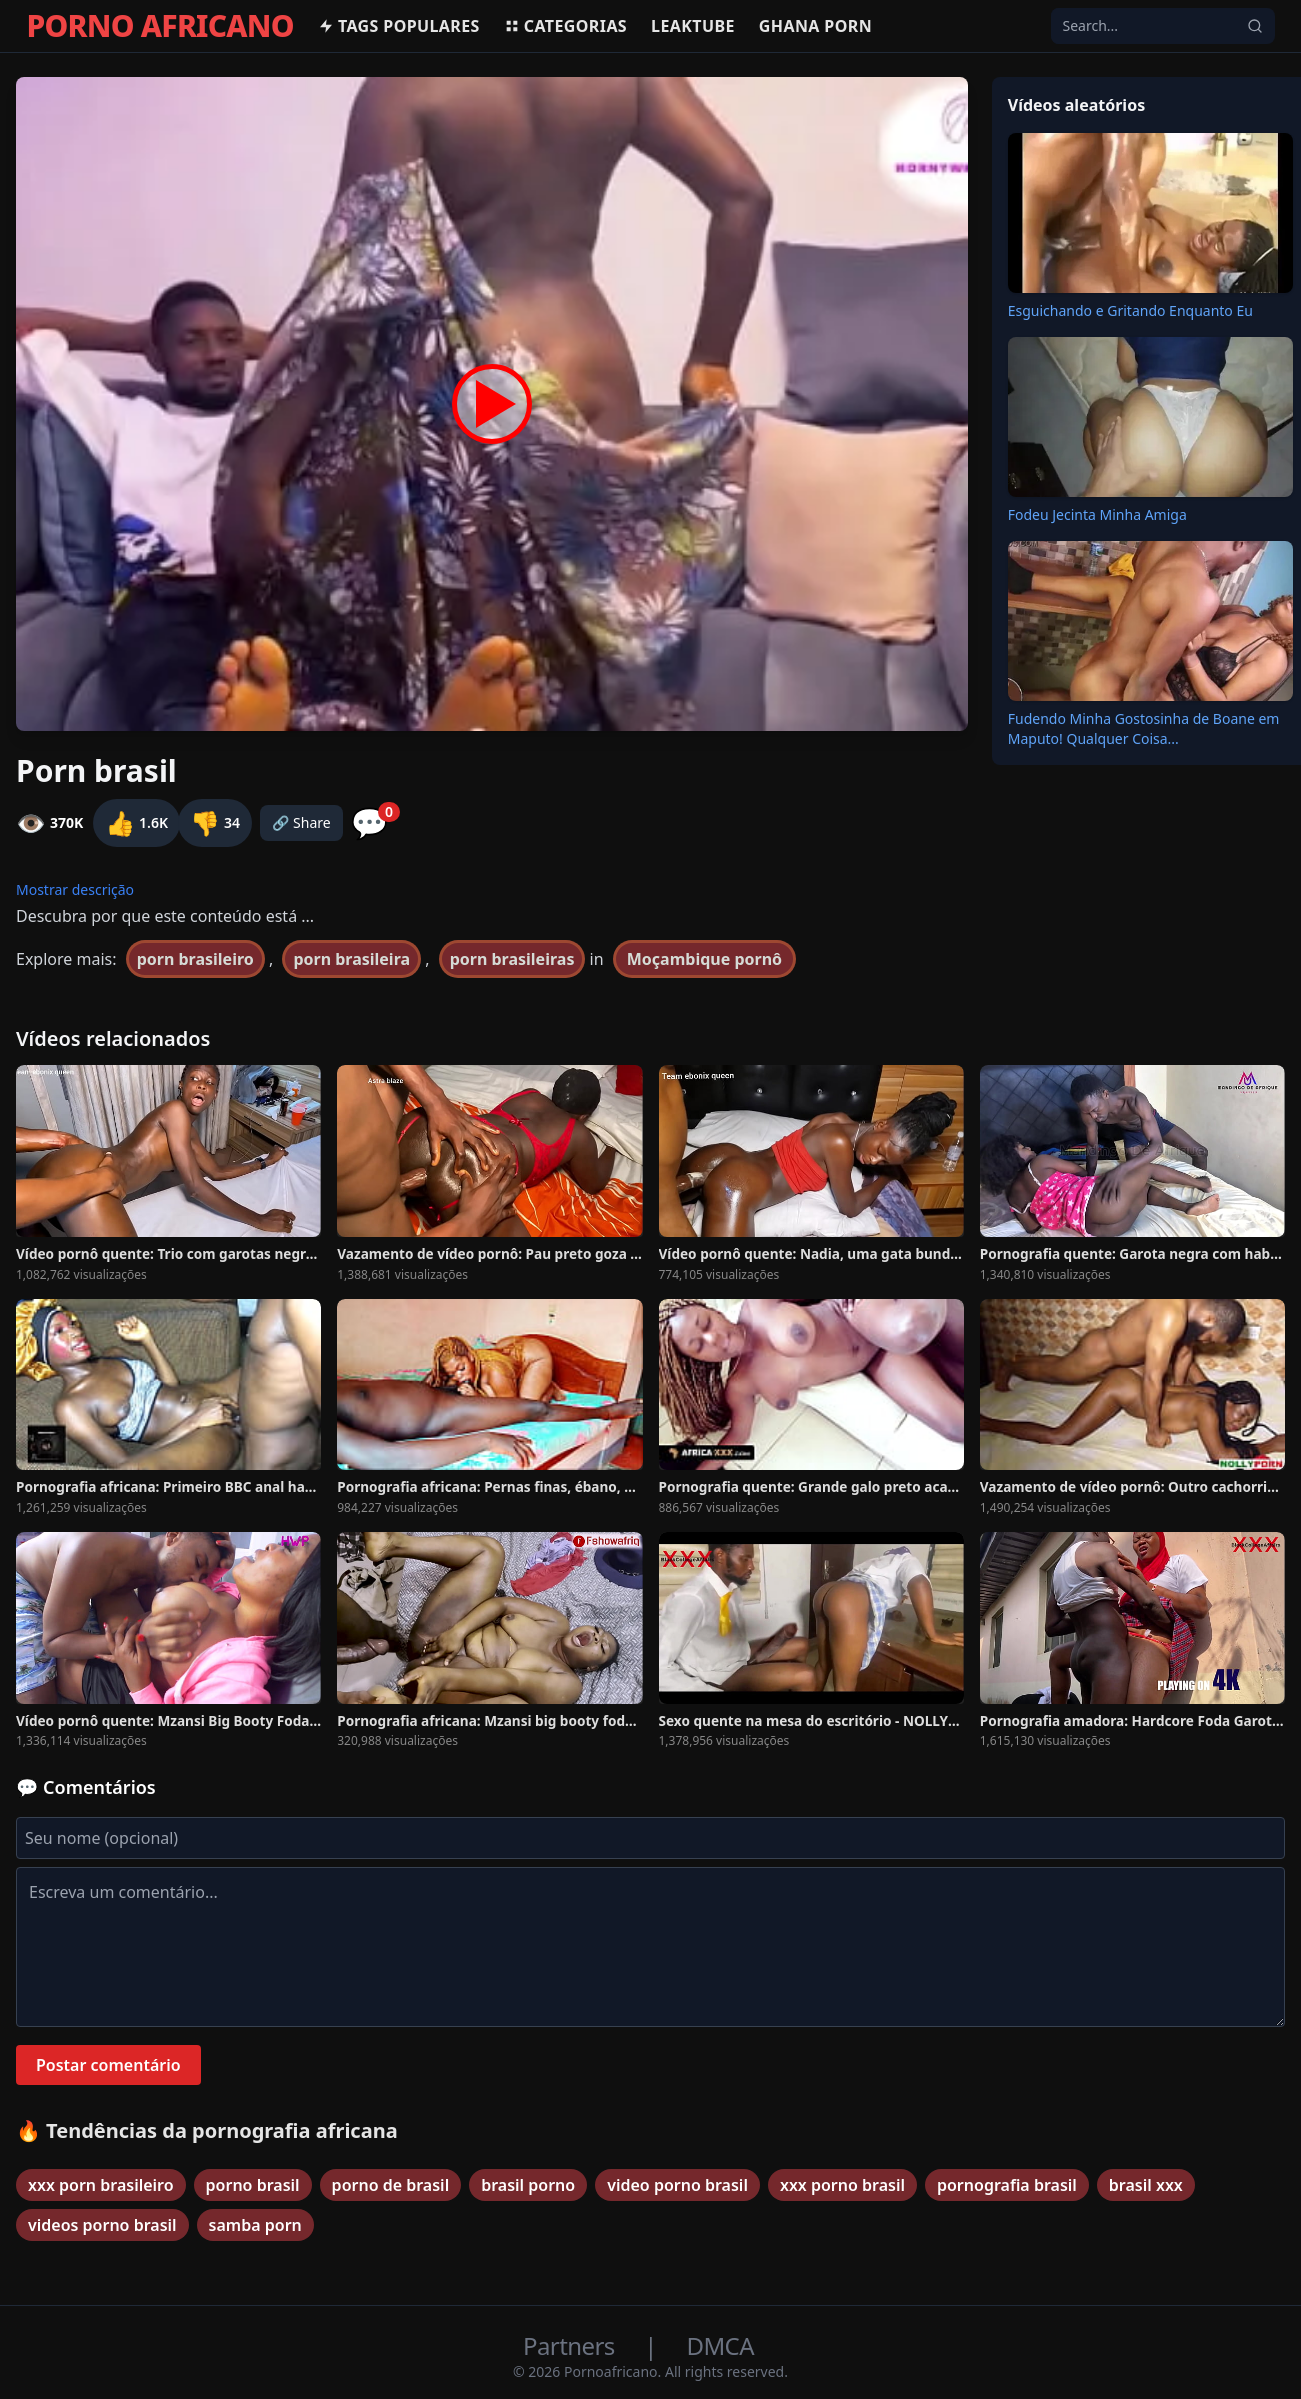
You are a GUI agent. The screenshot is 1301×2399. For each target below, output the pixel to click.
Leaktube (693, 26)
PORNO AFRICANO (160, 26)
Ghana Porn (815, 26)
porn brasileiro (195, 959)
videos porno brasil (102, 2225)
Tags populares (399, 26)
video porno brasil (677, 2185)
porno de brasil (391, 2185)
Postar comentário (108, 2065)
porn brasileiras (512, 959)
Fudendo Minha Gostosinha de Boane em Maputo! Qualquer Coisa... (1144, 728)
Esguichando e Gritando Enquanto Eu (1130, 310)
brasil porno (528, 2185)
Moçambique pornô (704, 959)
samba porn (255, 2225)
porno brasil (253, 2185)
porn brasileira (351, 959)
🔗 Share (301, 822)
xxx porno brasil (842, 2185)
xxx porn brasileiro (101, 2185)
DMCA (720, 2345)
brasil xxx (1146, 2185)
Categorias (565, 26)
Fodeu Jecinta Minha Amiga (1097, 514)
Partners (571, 2345)
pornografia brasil (1007, 2185)
